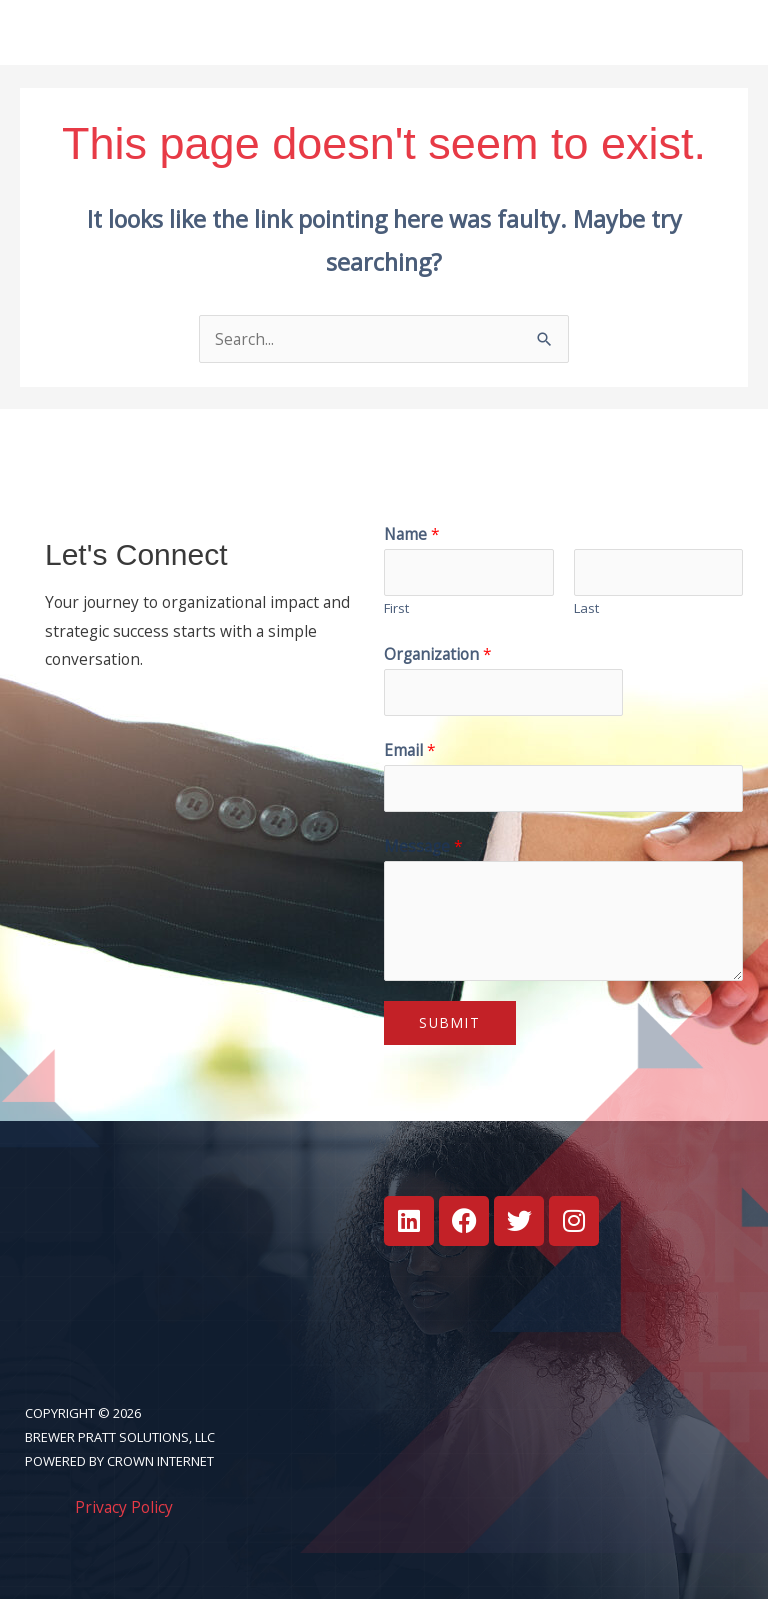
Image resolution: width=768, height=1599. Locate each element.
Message (423, 847)
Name (412, 534)
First (396, 608)
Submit (450, 1023)
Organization (438, 655)
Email (410, 751)
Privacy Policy (124, 1508)
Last (586, 608)
